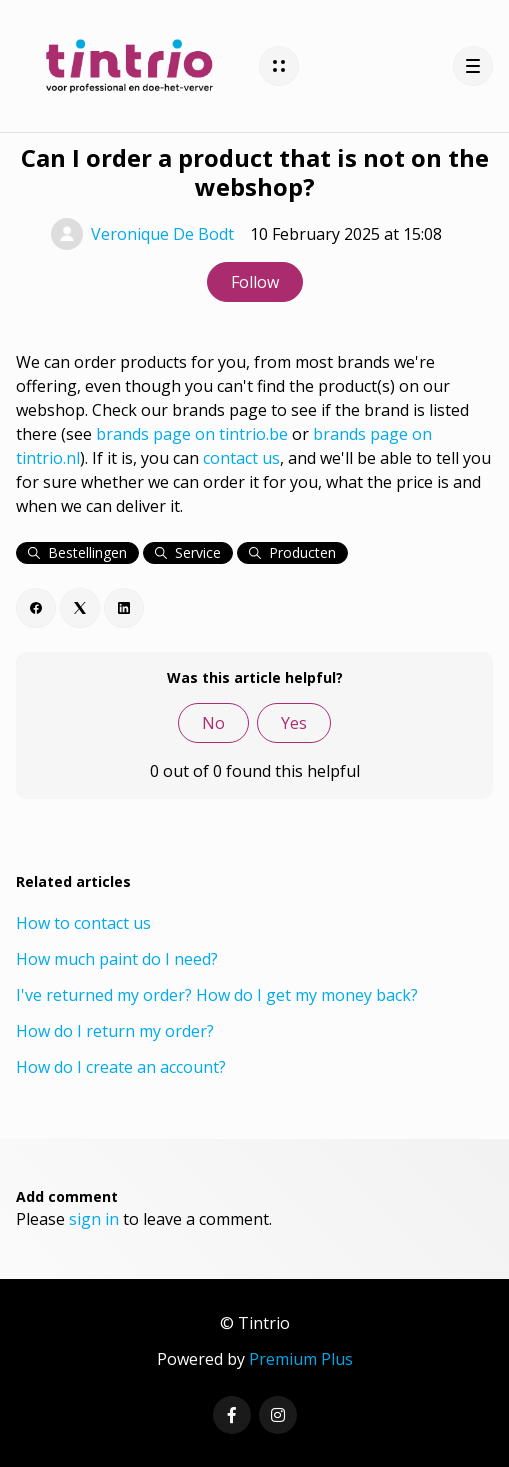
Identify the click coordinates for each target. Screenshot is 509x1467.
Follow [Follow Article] (255, 282)
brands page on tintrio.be (192, 434)
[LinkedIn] (124, 608)
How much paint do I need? (117, 959)
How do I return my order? (115, 1031)
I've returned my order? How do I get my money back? (217, 995)
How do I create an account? (121, 1067)
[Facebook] (36, 608)
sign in (94, 1219)
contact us (241, 458)
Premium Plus (301, 1359)
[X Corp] (80, 608)
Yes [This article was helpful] (294, 723)
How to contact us (83, 923)
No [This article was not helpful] (213, 723)
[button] (279, 66)
